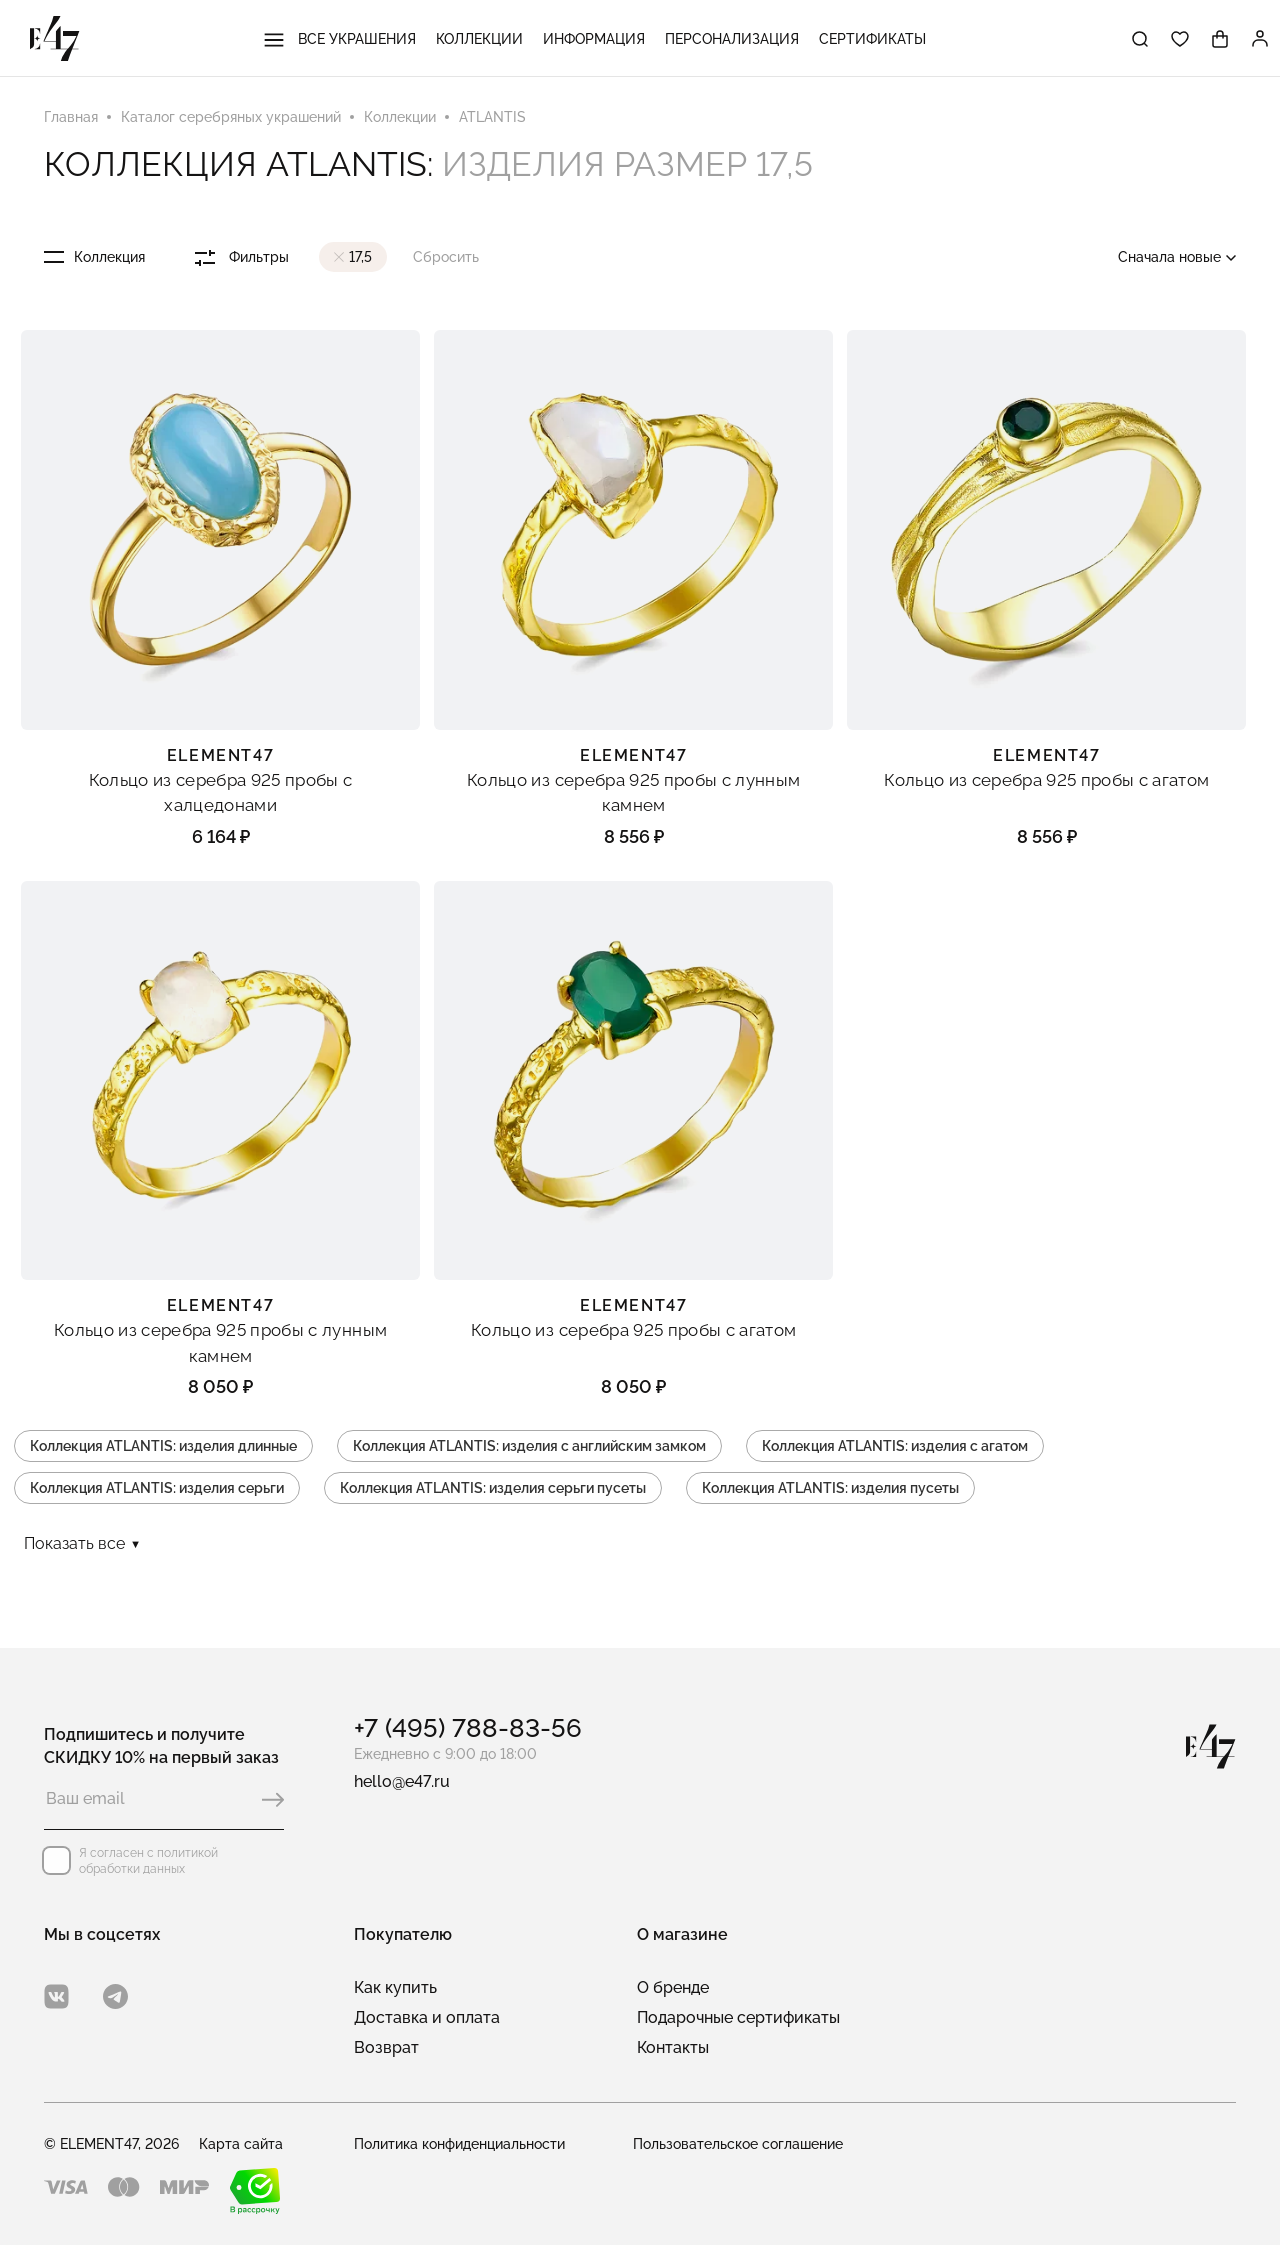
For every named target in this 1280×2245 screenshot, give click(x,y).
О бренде (673, 1987)
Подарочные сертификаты (738, 2017)
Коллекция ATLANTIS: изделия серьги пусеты (493, 1488)
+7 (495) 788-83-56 (468, 1728)
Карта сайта (241, 2144)
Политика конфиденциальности (459, 2144)
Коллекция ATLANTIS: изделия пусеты (830, 1488)
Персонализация (732, 39)
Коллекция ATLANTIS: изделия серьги (157, 1488)
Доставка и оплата (427, 2017)
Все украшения (340, 39)
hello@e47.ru (402, 1781)
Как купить (395, 1987)
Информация (594, 39)
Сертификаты (872, 39)
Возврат (386, 2047)
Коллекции (479, 39)
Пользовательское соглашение (738, 2144)
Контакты (673, 2047)
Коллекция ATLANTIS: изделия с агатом (895, 1446)
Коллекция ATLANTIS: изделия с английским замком (529, 1446)
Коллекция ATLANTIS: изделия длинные (163, 1446)
